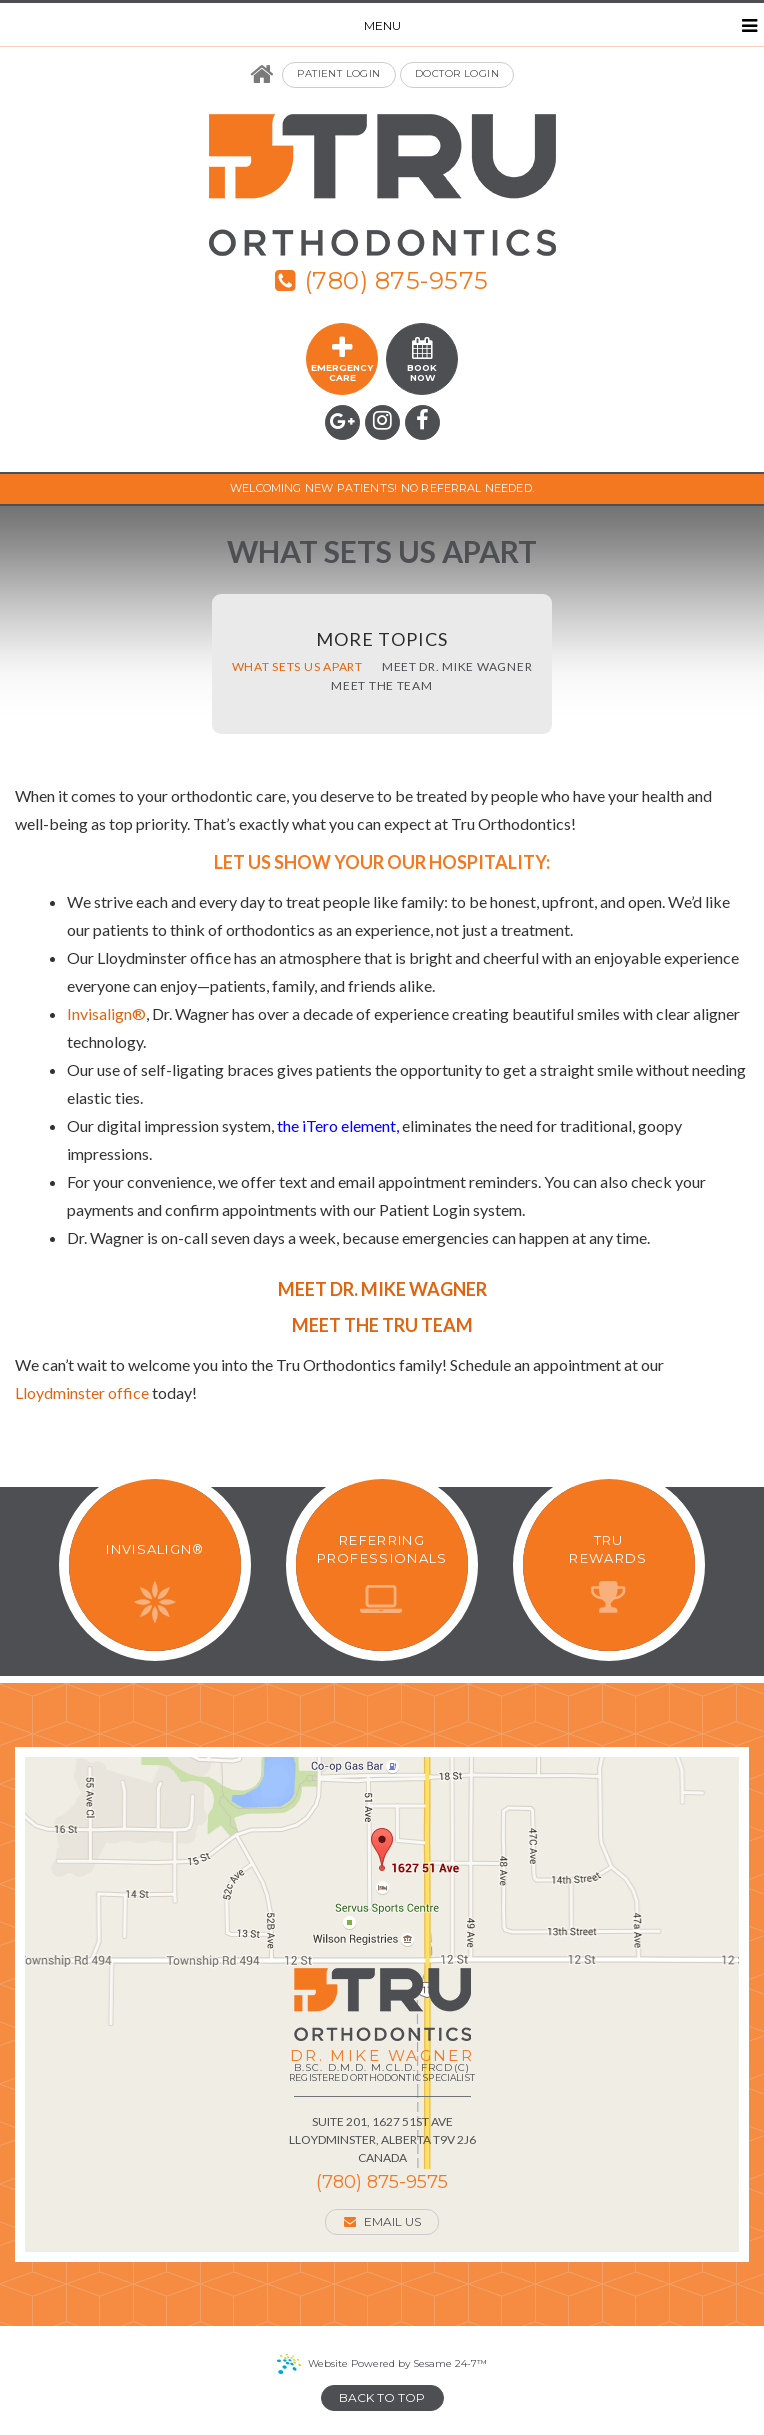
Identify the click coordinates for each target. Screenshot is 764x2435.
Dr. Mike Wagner (381, 2067)
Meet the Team (381, 686)
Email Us (382, 2221)
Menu (560, 26)
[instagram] (382, 422)
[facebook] (422, 422)
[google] (342, 422)
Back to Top (382, 2397)
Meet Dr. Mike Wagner (457, 667)
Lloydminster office (82, 1392)
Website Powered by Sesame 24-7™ (397, 2363)
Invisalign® (106, 1013)
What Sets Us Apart (297, 667)
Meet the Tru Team (382, 1325)
